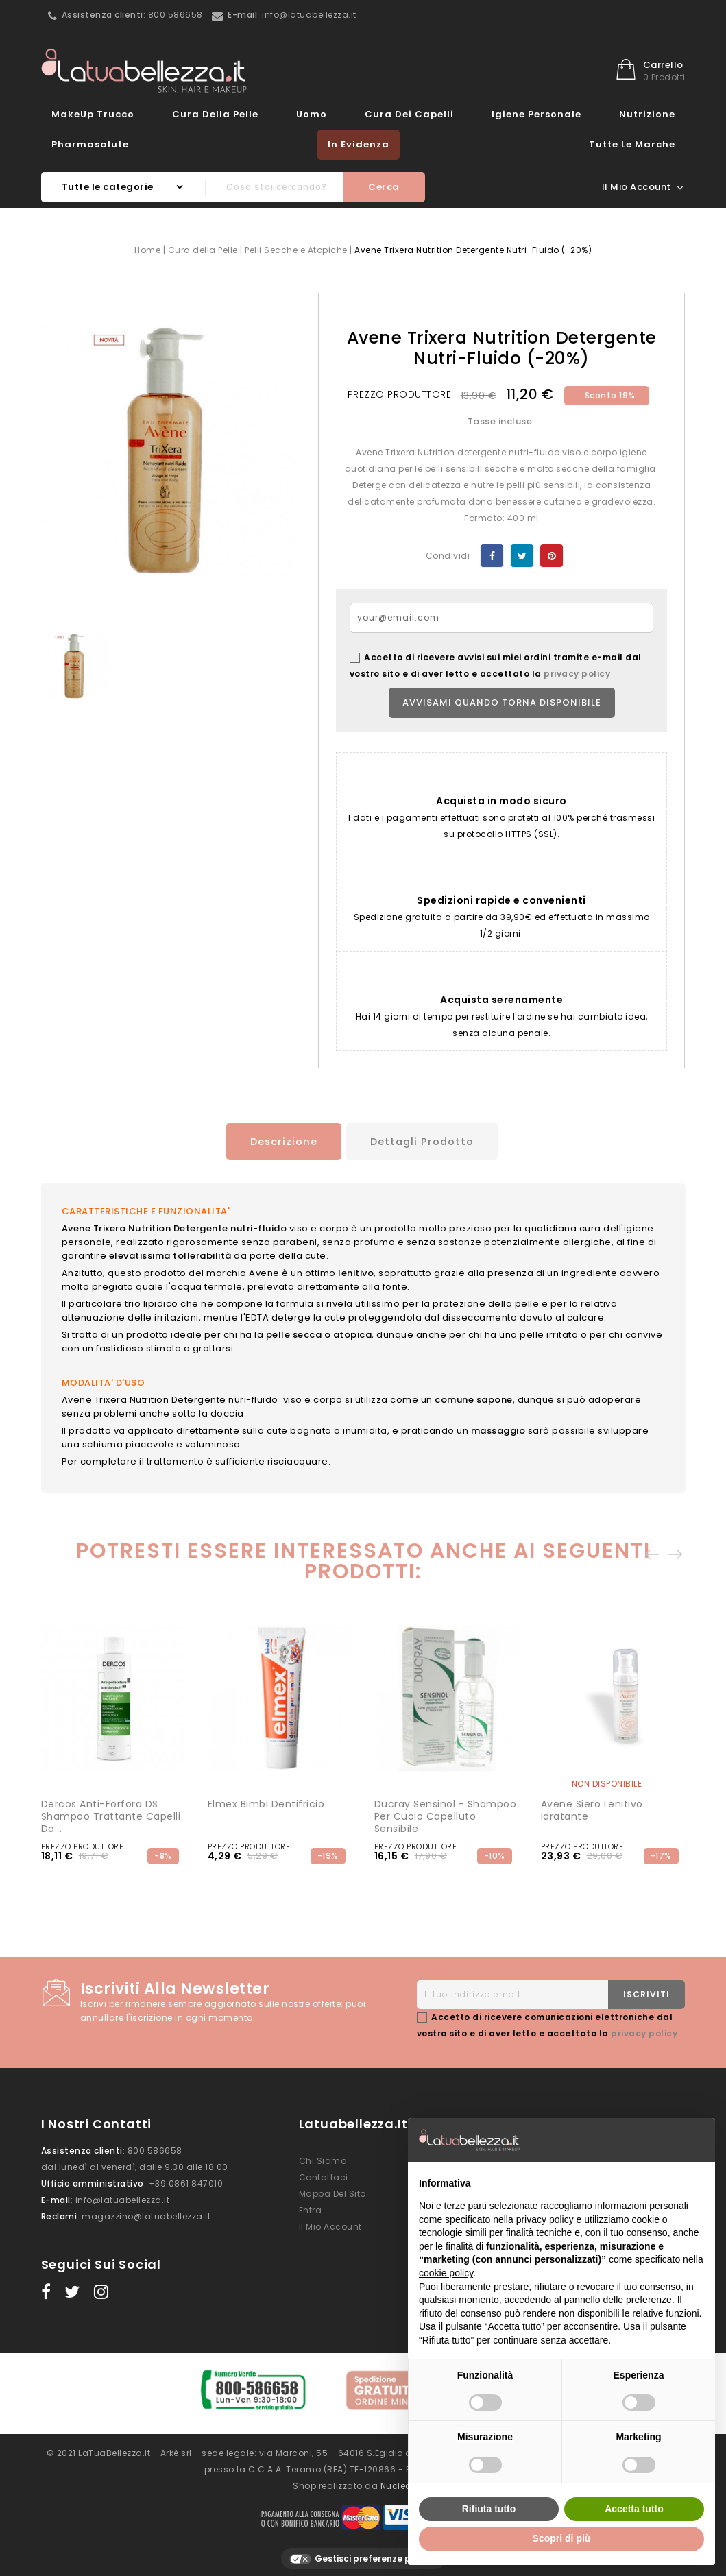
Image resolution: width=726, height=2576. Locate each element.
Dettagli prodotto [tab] (424, 1141)
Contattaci (323, 2175)
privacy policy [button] (545, 2219)
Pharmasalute (90, 144)
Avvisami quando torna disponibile (501, 702)
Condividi (492, 556)
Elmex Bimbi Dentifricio (266, 1802)
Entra (310, 2208)
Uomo (311, 114)
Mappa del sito (332, 2192)
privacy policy (577, 673)
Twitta (522, 556)
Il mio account (330, 2224)
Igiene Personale (536, 114)
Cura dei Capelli (409, 114)
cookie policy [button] (446, 2272)
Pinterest (552, 556)
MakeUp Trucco (92, 114)
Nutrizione (647, 114)
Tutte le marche (632, 144)
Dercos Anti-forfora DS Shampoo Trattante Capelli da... (111, 1814)
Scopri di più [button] (562, 2538)
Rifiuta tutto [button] (489, 2508)
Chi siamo (323, 2159)
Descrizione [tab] (276, 1141)
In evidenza (358, 144)
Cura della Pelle (215, 114)
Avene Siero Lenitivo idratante (592, 1808)
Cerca (384, 186)
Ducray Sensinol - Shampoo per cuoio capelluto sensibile (445, 1814)
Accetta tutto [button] (634, 2508)
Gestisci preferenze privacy (363, 2550)
